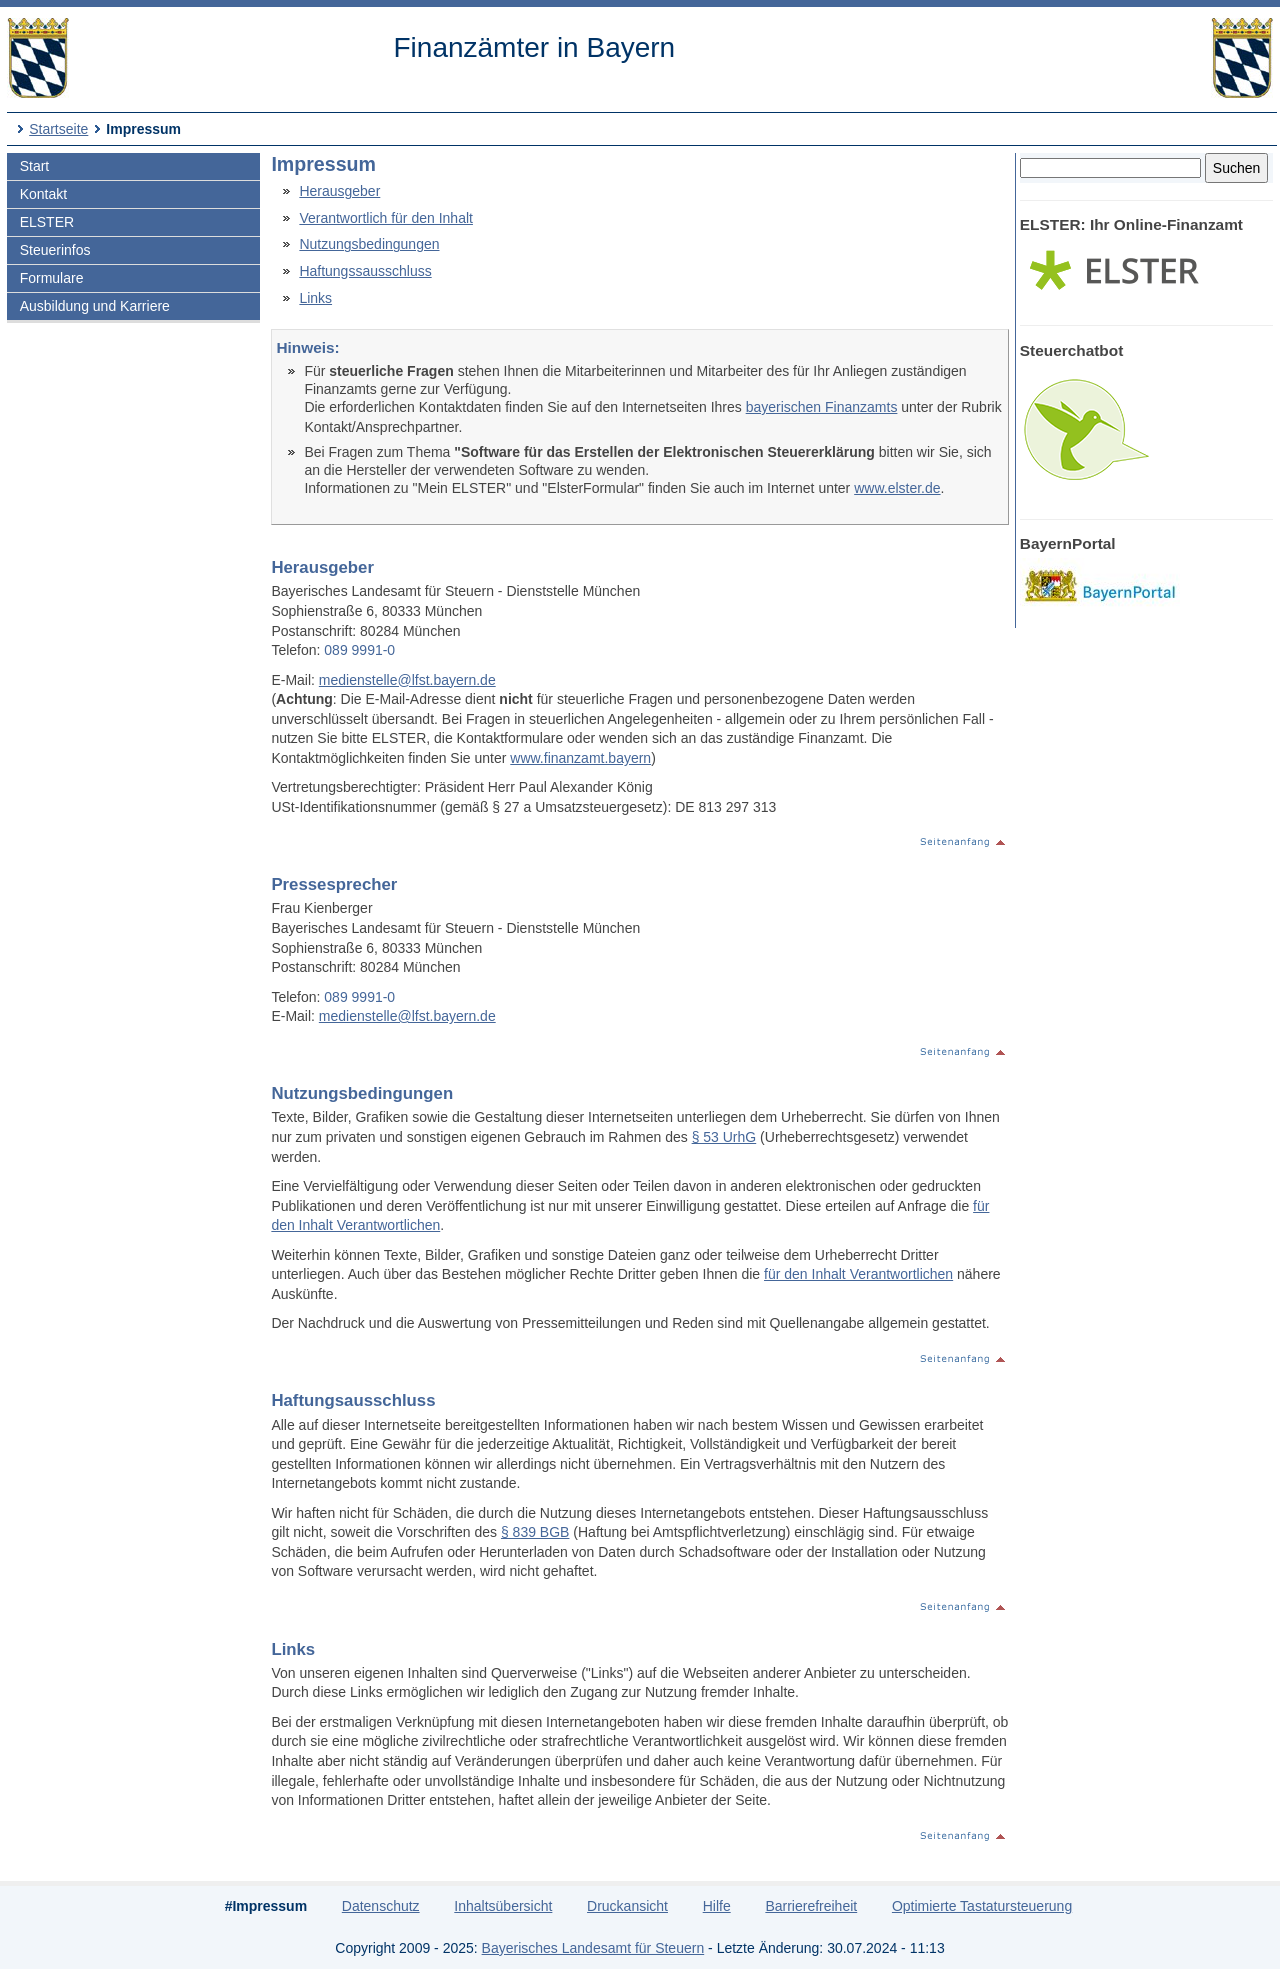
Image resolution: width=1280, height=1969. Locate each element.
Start (35, 166)
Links (315, 298)
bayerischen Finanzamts (822, 407)
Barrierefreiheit (811, 1906)
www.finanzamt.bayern (580, 758)
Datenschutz (381, 1906)
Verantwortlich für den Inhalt (386, 218)
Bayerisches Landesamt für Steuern (593, 1948)
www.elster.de (897, 488)
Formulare (52, 278)
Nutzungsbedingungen (369, 244)
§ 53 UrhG (724, 1137)
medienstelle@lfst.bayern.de (407, 680)
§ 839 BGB (535, 1532)
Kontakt (43, 194)
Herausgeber (339, 191)
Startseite (58, 129)
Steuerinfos (55, 250)
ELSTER (47, 222)
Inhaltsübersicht (503, 1906)
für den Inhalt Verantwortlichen (858, 1274)
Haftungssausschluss (365, 271)
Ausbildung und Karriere (95, 306)
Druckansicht (627, 1906)
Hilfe (717, 1906)
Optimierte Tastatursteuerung (982, 1906)
